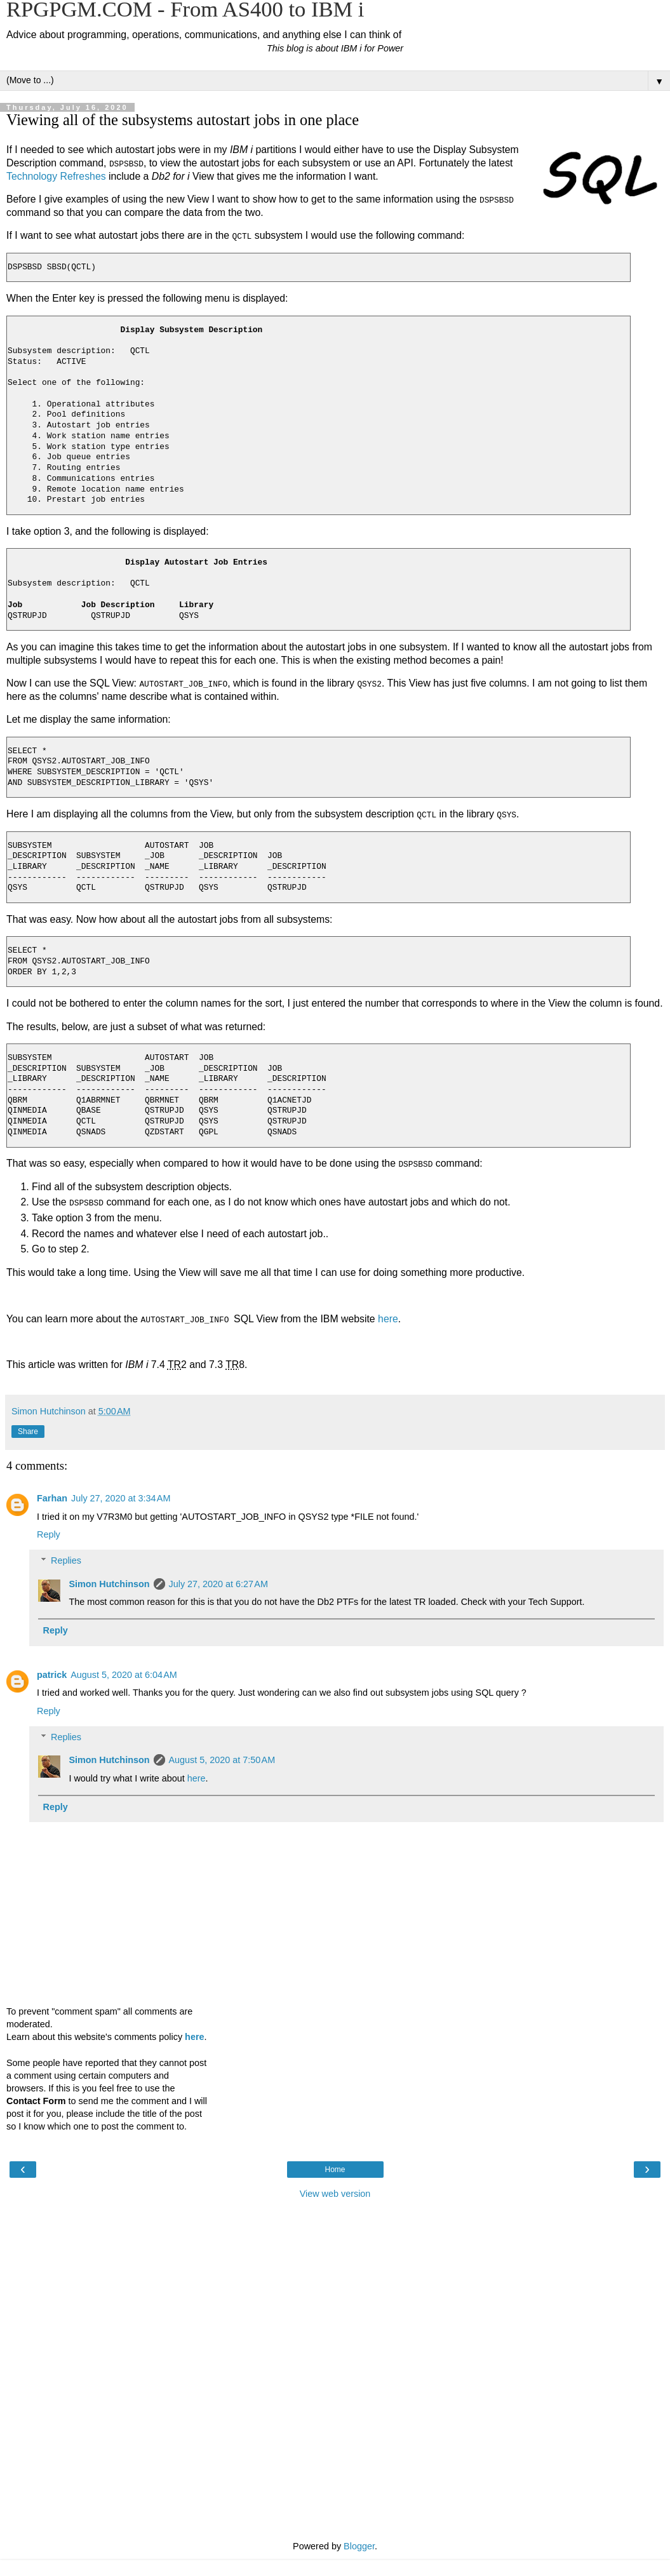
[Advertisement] (335, 2269)
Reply (48, 1534)
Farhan (52, 1498)
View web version (335, 2193)
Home (335, 2168)
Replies (66, 1560)
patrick (52, 1674)
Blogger (359, 2545)
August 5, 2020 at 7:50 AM (222, 1759)
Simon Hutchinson (109, 1583)
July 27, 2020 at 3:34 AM (120, 1498)
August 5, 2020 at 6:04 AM (123, 1674)
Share (28, 1430)
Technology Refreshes (56, 176)
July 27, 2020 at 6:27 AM (218, 1583)
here (388, 1318)
